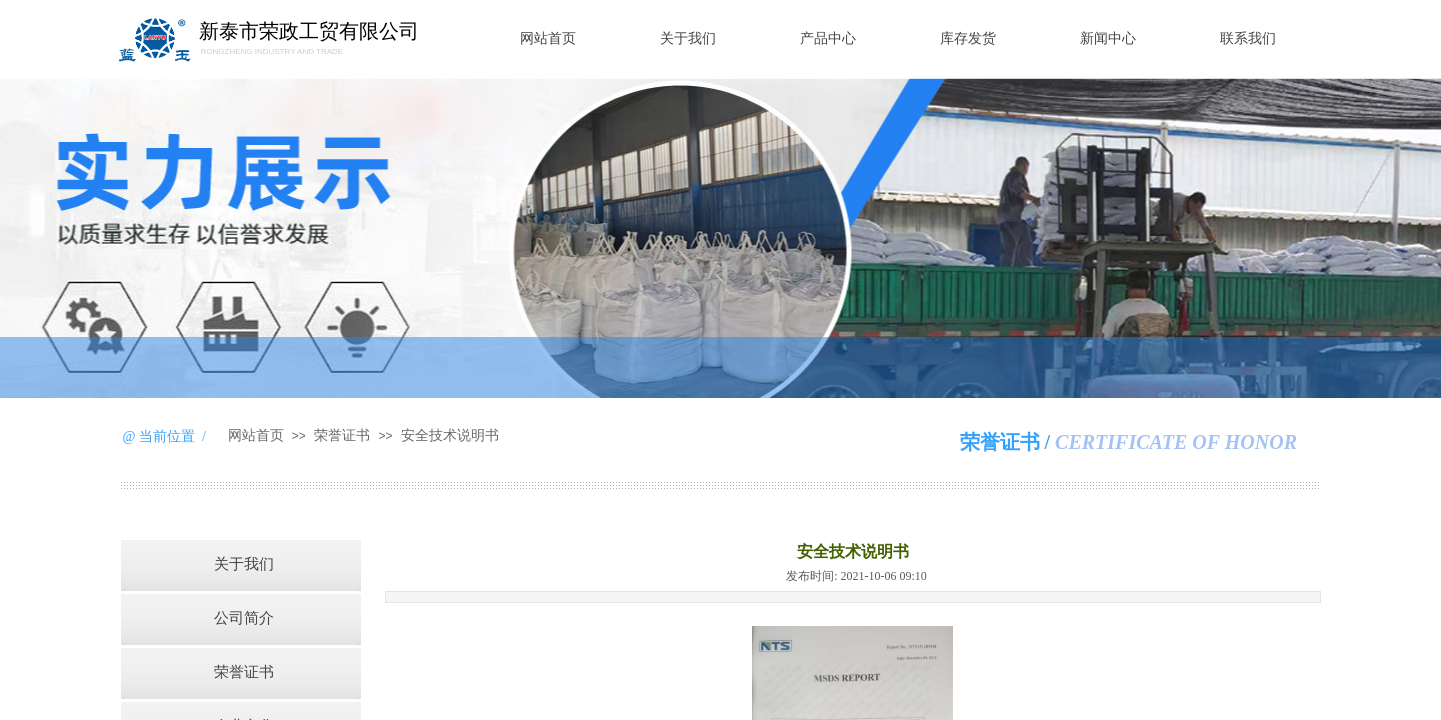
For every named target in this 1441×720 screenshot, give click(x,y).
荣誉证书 (342, 435)
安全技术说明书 (450, 435)
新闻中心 (1108, 38)
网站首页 (548, 38)
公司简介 (244, 618)
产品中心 (828, 38)
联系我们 (1248, 38)
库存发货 (968, 38)
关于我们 (688, 38)
